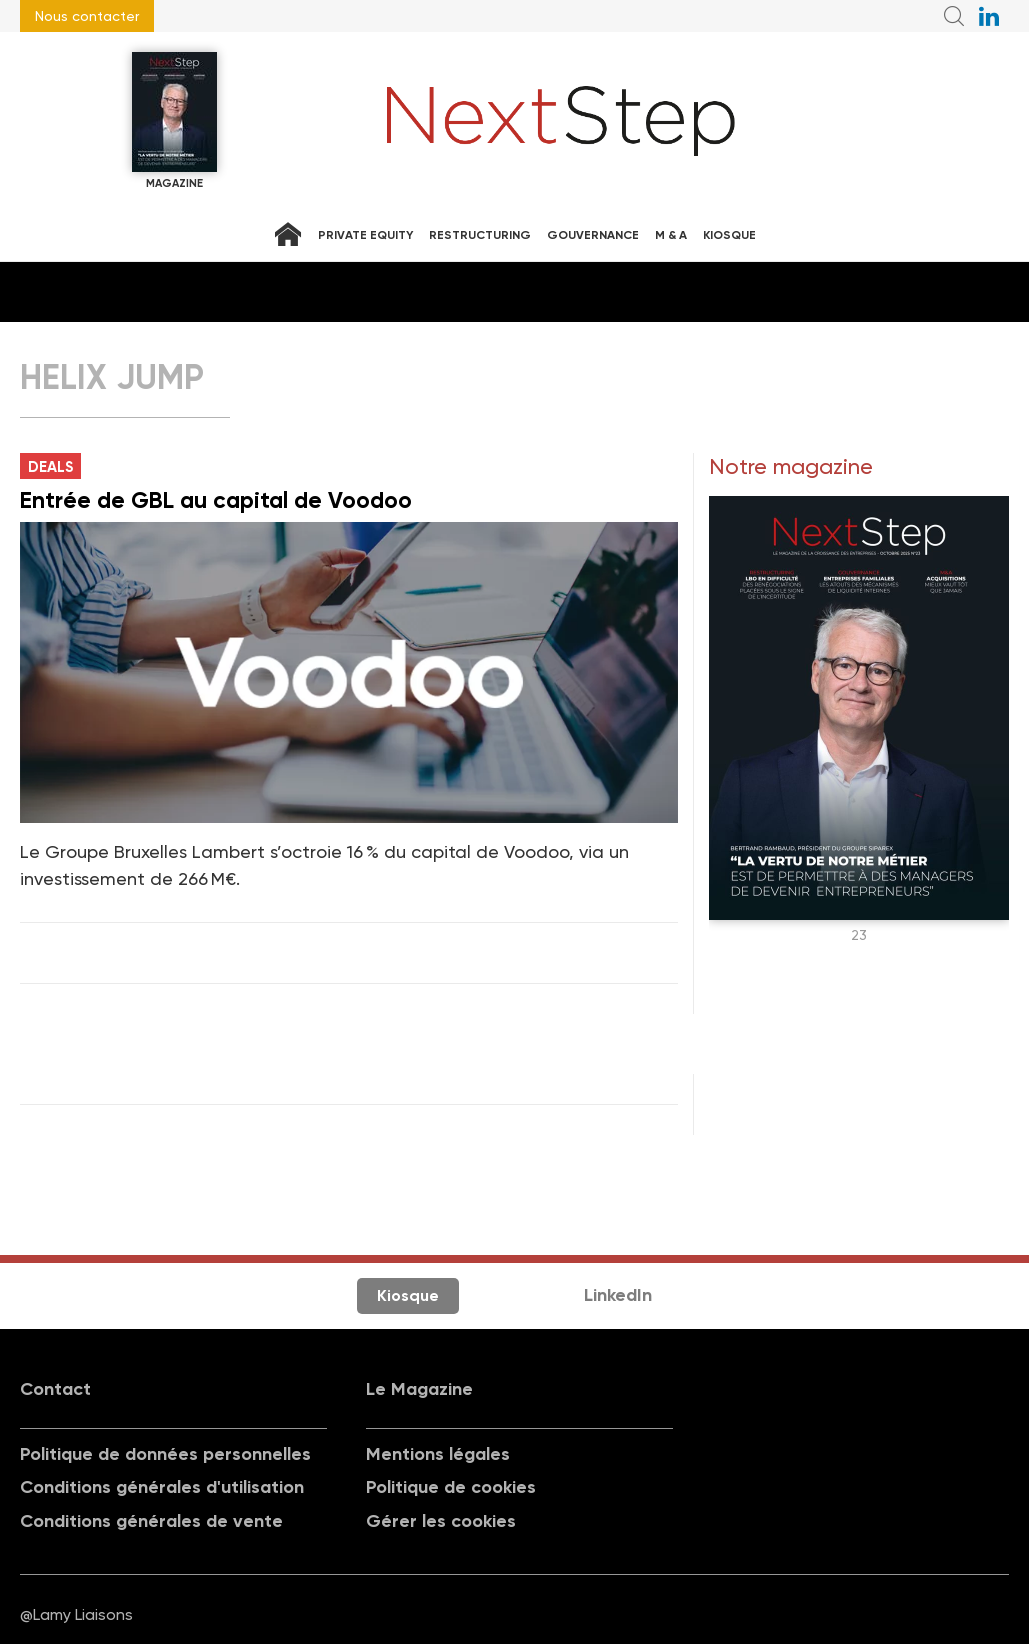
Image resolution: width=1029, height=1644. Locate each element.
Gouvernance (593, 235)
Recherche (954, 16)
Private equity (365, 235)
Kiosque (729, 235)
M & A (671, 235)
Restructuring (480, 235)
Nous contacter (87, 16)
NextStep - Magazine (561, 121)
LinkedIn (618, 1295)
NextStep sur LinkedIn (989, 16)
